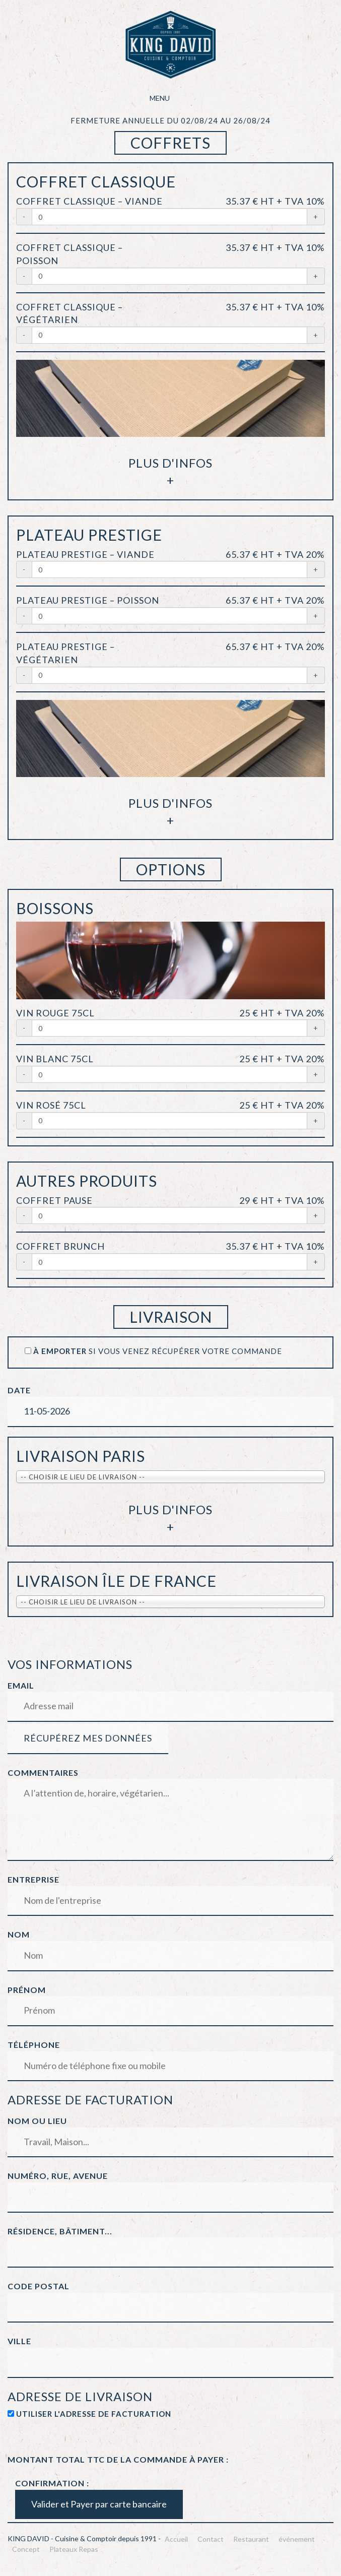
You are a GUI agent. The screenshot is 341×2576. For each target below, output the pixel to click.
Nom (19, 1934)
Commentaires (43, 1772)
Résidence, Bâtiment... (60, 2231)
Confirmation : (52, 2483)
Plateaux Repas (73, 2549)
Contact (210, 2539)
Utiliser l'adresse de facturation (93, 2413)
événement (297, 2539)
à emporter (60, 1351)
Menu (171, 98)
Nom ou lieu (37, 2121)
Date (19, 1390)
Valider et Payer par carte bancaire (99, 2503)
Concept (26, 2549)
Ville (19, 2341)
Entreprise (33, 1879)
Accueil (176, 2539)
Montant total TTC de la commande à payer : (118, 2459)
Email (21, 1685)
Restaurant (251, 2539)
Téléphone (34, 2044)
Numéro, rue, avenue (58, 2175)
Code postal (39, 2286)
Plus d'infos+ (170, 471)
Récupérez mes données (88, 1738)
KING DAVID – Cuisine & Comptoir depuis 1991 (170, 44)
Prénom (27, 1989)
